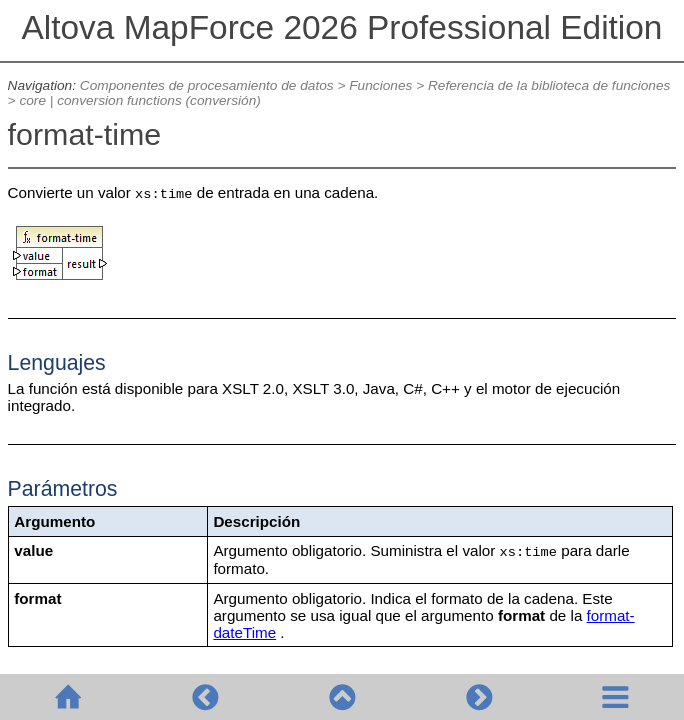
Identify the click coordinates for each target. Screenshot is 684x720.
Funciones (380, 85)
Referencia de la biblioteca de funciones (549, 85)
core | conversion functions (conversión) (139, 100)
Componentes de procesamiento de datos (207, 85)
